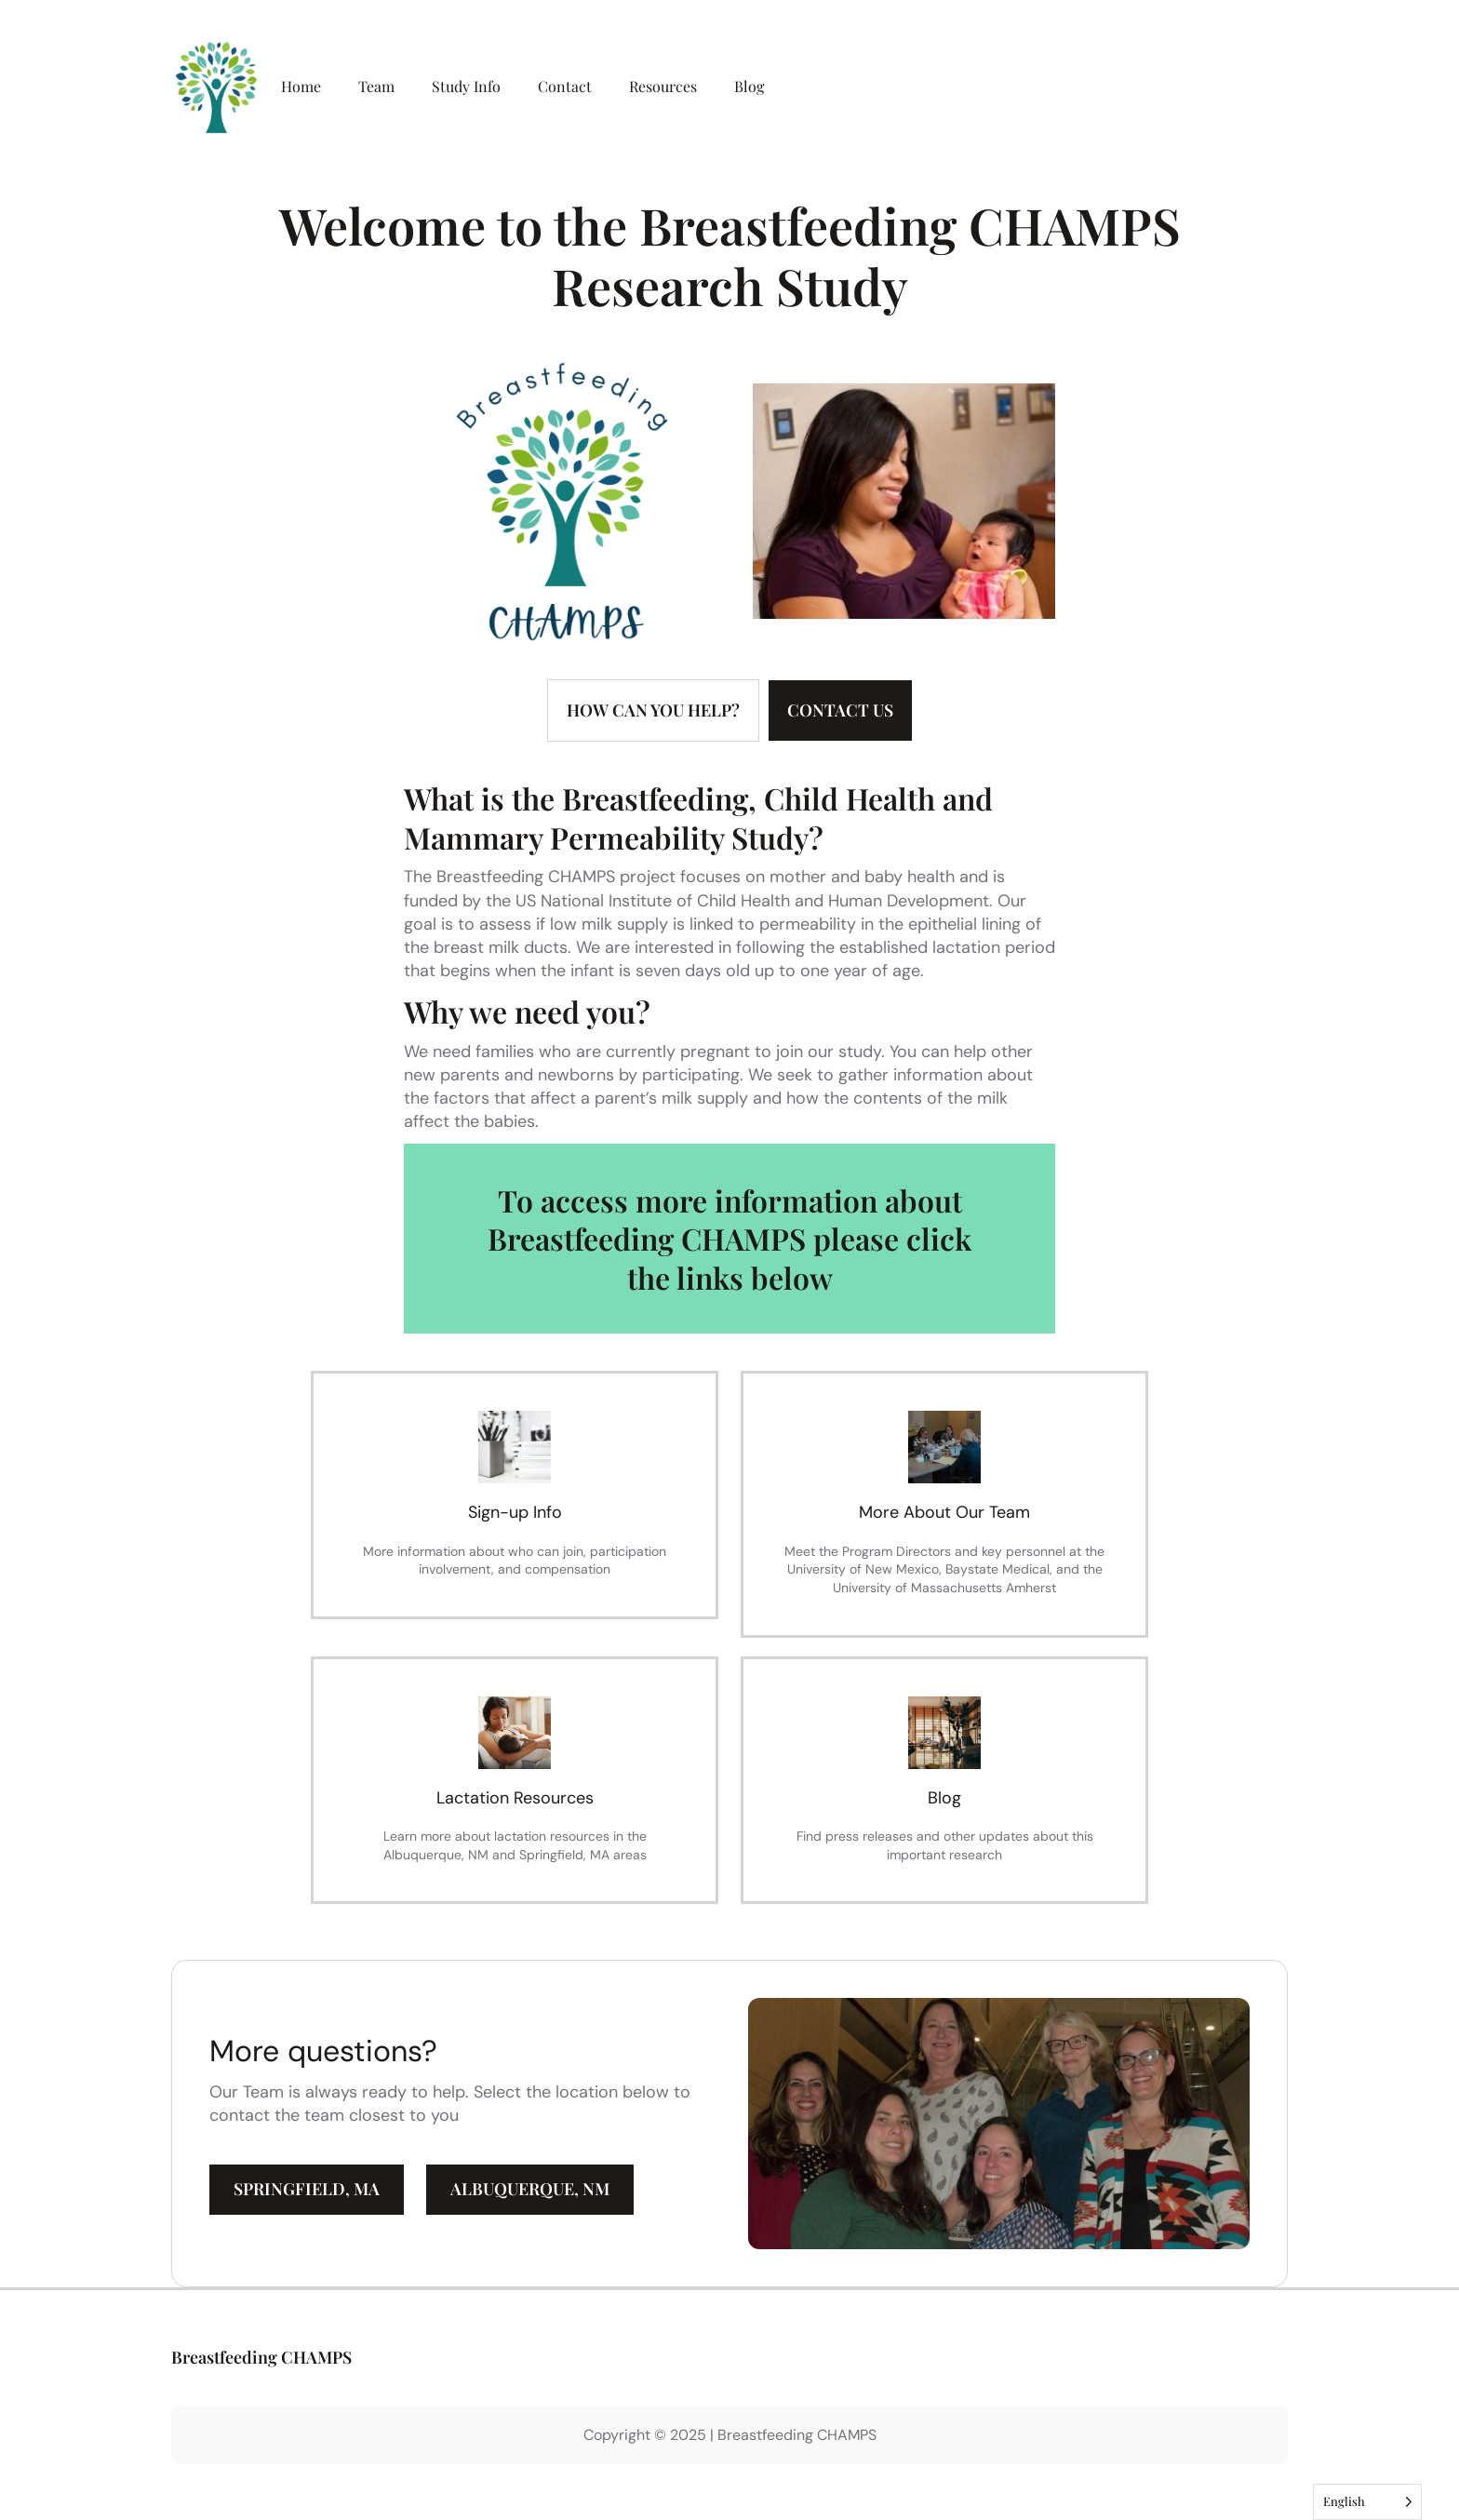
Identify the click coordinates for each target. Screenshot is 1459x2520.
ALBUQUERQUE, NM (529, 2189)
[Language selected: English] (1367, 2502)
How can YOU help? (653, 710)
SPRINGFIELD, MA (307, 2189)
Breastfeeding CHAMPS (261, 2357)
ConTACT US (840, 710)
